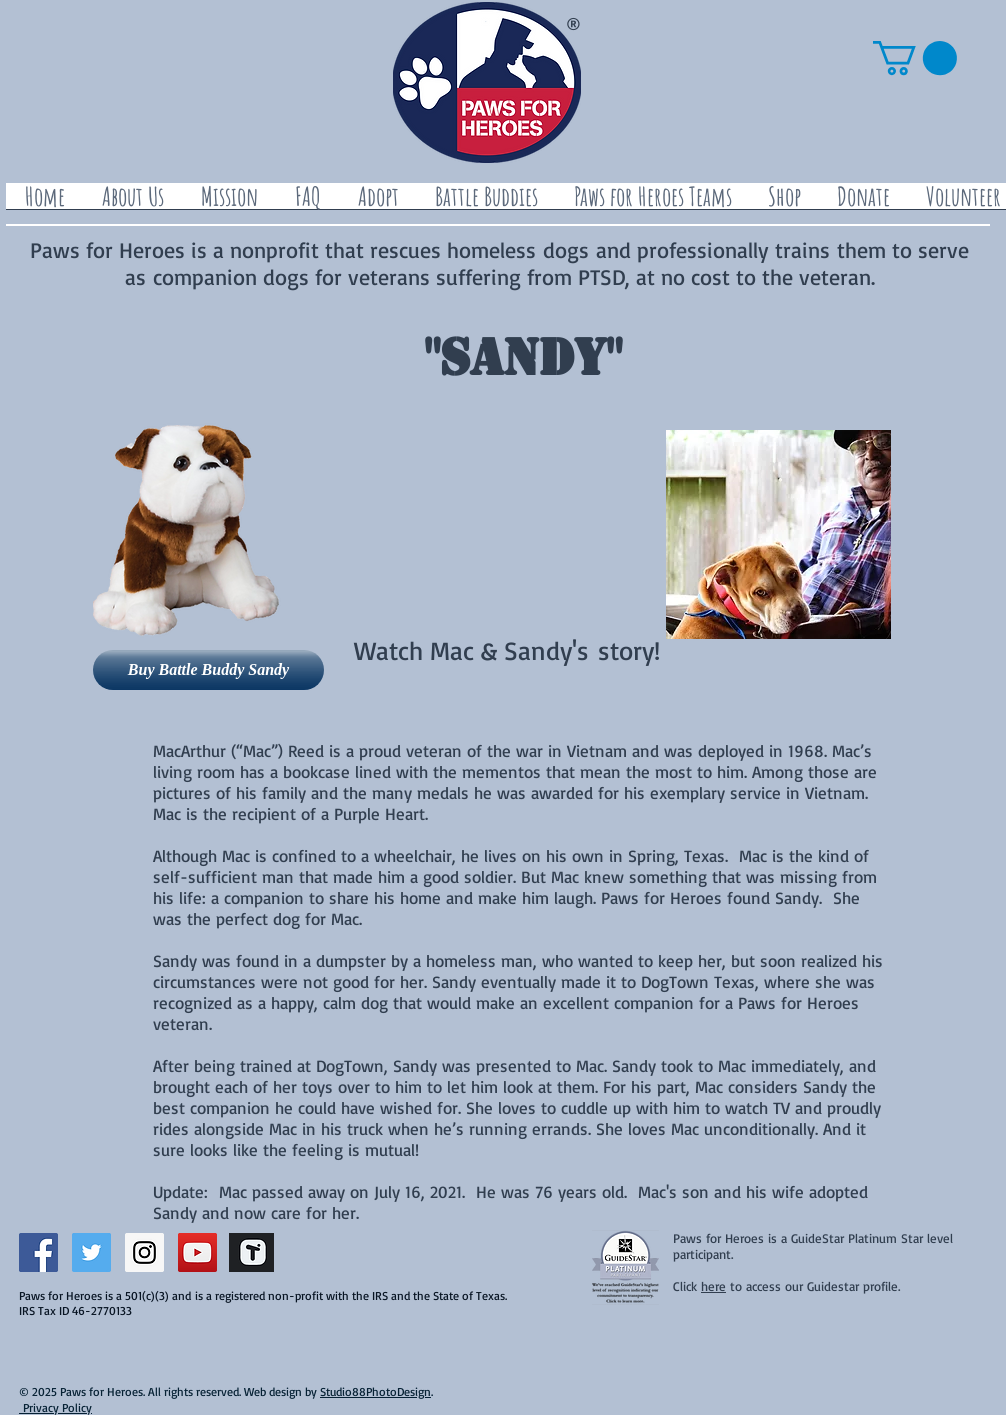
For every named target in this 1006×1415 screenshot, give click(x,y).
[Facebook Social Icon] (38, 1252)
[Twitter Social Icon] (91, 1252)
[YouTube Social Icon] (197, 1252)
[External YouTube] (480, 512)
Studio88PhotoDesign (375, 1391)
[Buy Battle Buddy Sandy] (208, 670)
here (713, 1286)
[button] (915, 58)
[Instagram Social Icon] (144, 1252)
